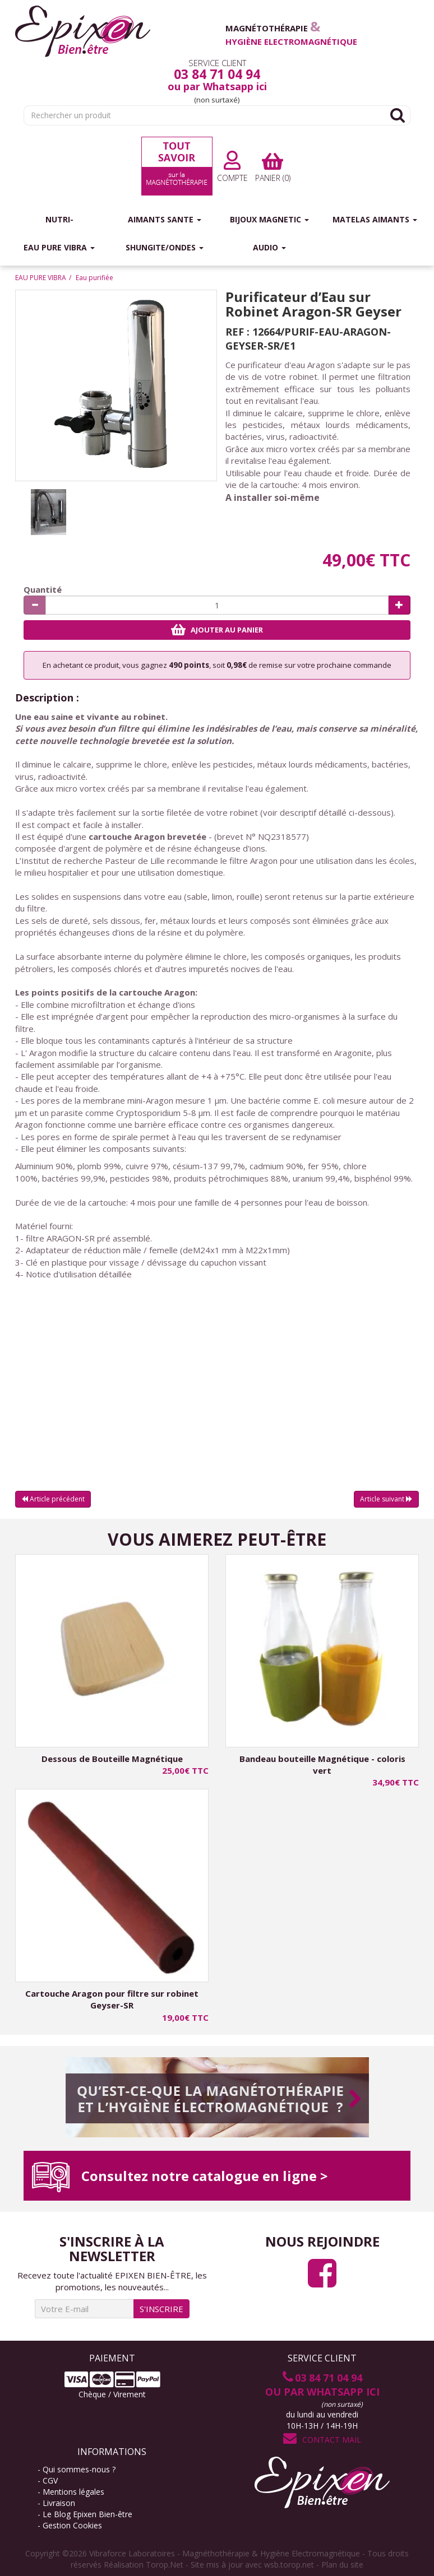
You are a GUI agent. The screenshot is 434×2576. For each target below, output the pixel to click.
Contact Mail (322, 2439)
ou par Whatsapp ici (217, 86)
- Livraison (56, 2503)
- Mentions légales (75, 2491)
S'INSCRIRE (161, 2308)
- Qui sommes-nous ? (77, 2469)
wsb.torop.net (289, 2564)
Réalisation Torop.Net (143, 2564)
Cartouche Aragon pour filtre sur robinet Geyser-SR (111, 1999)
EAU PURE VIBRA (40, 277)
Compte (232, 167)
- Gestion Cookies (70, 2525)
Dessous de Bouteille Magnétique (112, 1758)
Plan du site (342, 2564)
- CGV (48, 2480)
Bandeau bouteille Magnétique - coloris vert (322, 1764)
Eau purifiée (94, 277)
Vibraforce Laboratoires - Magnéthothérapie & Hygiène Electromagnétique (224, 2553)
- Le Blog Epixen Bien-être (85, 2514)
